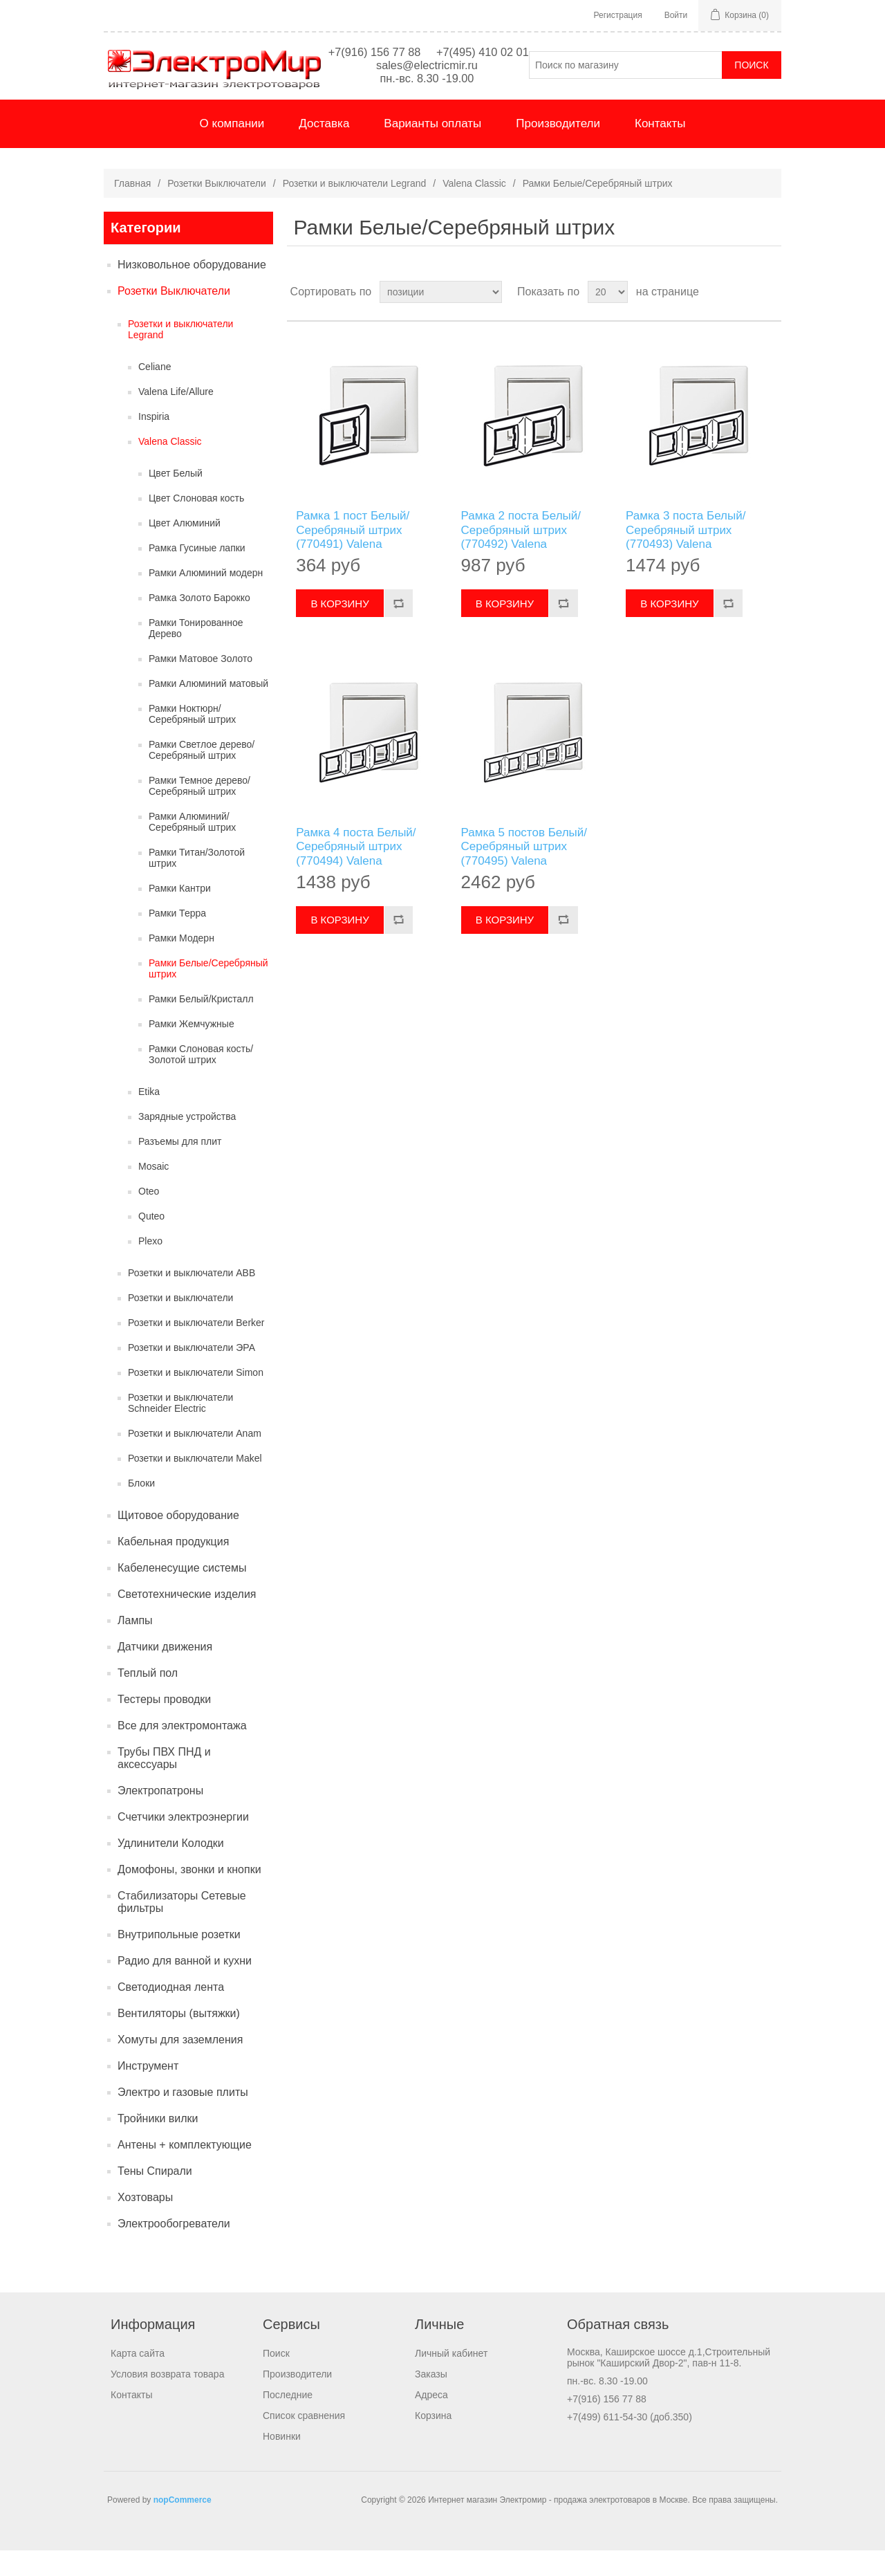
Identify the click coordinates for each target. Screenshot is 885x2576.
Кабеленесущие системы (182, 1593)
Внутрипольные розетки (179, 1960)
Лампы (135, 1646)
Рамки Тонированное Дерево (196, 654)
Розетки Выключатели (216, 208)
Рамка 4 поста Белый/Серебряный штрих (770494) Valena (356, 872)
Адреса (431, 2420)
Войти (676, 15)
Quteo (151, 1241)
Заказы (431, 2399)
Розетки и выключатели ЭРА (191, 1373)
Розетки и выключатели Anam (194, 1458)
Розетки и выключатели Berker (196, 1348)
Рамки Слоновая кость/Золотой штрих (201, 1080)
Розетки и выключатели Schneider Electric (180, 1428)
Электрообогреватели (174, 2249)
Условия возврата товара (167, 2399)
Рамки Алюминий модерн (206, 598)
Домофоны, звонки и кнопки (189, 1895)
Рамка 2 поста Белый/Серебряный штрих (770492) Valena (521, 555)
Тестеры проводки (164, 1725)
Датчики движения (165, 1672)
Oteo (148, 1216)
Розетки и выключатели (180, 1323)
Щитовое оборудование (178, 1541)
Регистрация (618, 15)
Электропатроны (160, 1816)
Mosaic (153, 1191)
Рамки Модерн (181, 963)
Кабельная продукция (173, 1567)
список (769, 317)
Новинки (282, 2461)
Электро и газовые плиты (183, 2118)
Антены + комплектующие (185, 2170)
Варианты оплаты (432, 149)
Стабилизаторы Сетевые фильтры (182, 1927)
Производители (558, 149)
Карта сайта (138, 2378)
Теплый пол (148, 1698)
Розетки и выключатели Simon (195, 1398)
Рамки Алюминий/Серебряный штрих (192, 847)
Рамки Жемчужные (191, 1049)
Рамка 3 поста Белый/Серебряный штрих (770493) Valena (685, 555)
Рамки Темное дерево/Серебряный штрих (199, 811)
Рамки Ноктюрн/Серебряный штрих (192, 739)
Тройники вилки (158, 2144)
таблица (744, 317)
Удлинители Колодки (171, 1869)
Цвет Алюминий (185, 548)
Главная (132, 208)
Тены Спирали (155, 2196)
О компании (232, 149)
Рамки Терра (177, 938)
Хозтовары (145, 2223)
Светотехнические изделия (187, 1620)
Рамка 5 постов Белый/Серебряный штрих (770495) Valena (524, 872)
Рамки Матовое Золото (200, 684)
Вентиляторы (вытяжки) (179, 2039)
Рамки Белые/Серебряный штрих (208, 994)
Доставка (324, 149)
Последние (288, 2420)
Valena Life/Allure (176, 417)
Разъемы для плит (180, 1166)
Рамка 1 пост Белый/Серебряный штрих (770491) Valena (352, 555)
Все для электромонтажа (182, 1751)
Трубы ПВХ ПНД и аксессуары (164, 1784)
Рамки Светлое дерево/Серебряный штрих (201, 775)
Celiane (154, 392)
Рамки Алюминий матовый (208, 709)
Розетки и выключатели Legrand (355, 208)
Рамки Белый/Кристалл (201, 1024)
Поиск (276, 2378)
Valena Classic (474, 208)
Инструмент (148, 2091)
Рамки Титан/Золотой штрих (197, 883)
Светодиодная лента (171, 2012)
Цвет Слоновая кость (196, 523)
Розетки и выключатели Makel (195, 1483)
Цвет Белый (176, 498)
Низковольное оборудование (192, 290)
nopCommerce (182, 2525)
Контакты (660, 149)
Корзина (433, 2441)
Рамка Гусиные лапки (197, 573)
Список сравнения (304, 2441)
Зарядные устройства (187, 1142)
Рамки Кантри (180, 913)
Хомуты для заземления (180, 2065)
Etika (149, 1117)
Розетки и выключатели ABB (191, 1298)
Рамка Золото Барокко (199, 623)
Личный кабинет (451, 2378)
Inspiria (153, 442)
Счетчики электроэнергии (183, 1842)
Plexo (150, 1266)
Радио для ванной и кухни (185, 1986)
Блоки (141, 1508)
